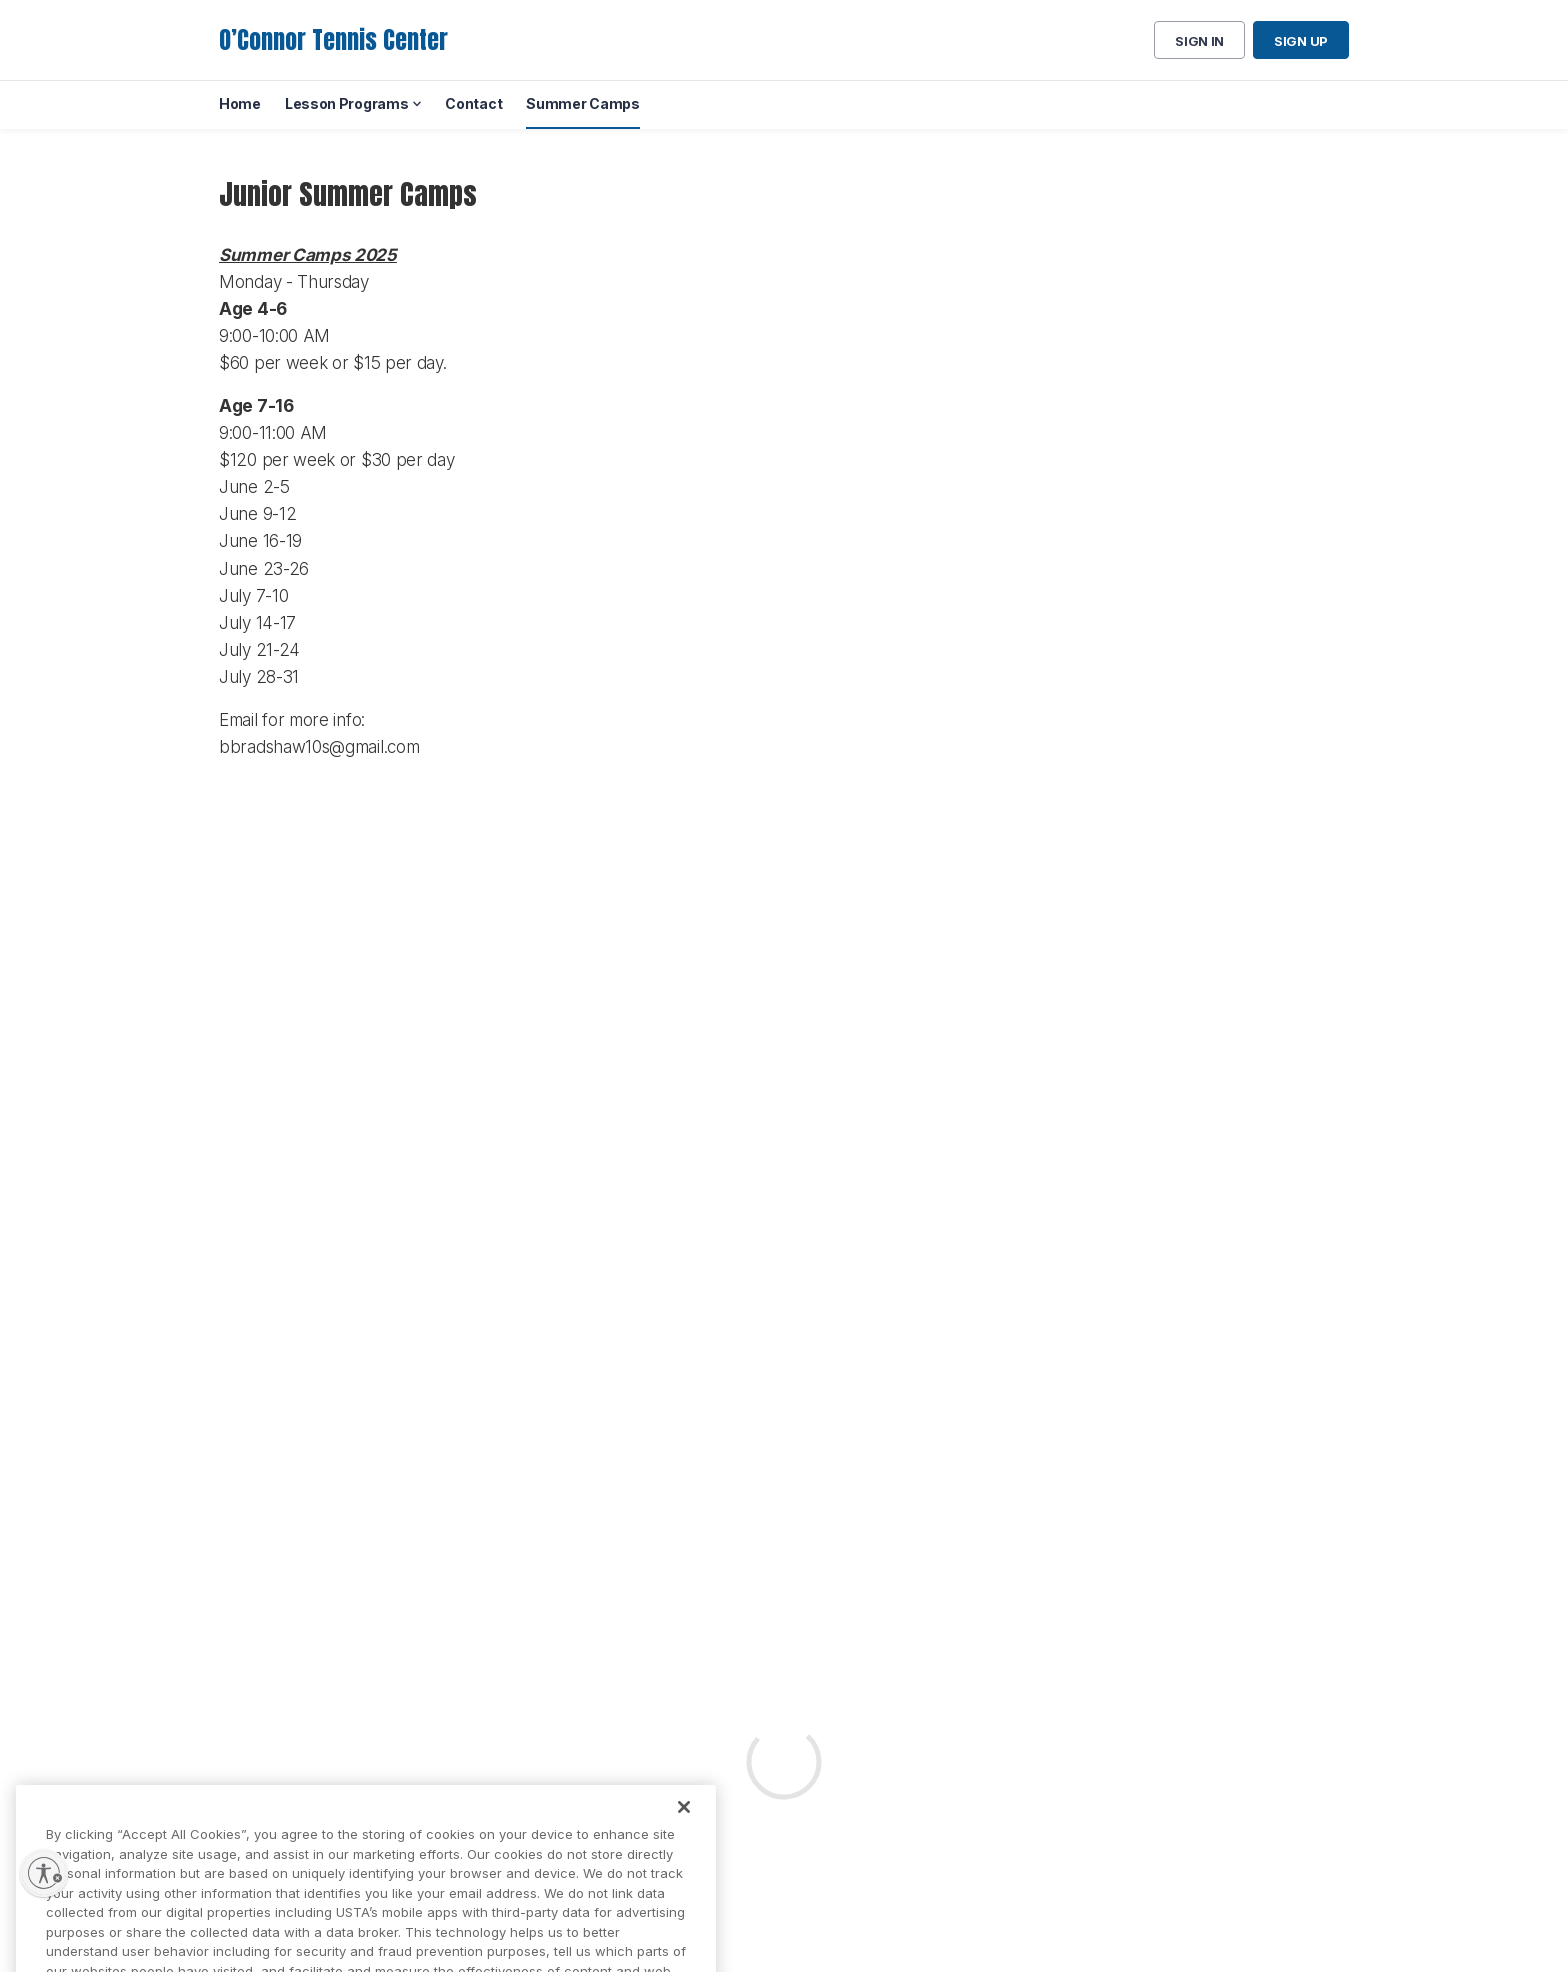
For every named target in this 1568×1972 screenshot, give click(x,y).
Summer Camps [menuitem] (582, 103)
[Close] (684, 1820)
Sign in (1199, 41)
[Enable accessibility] (44, 1873)
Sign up (1301, 41)
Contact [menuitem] (473, 103)
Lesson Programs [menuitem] (347, 103)
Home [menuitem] (240, 103)
